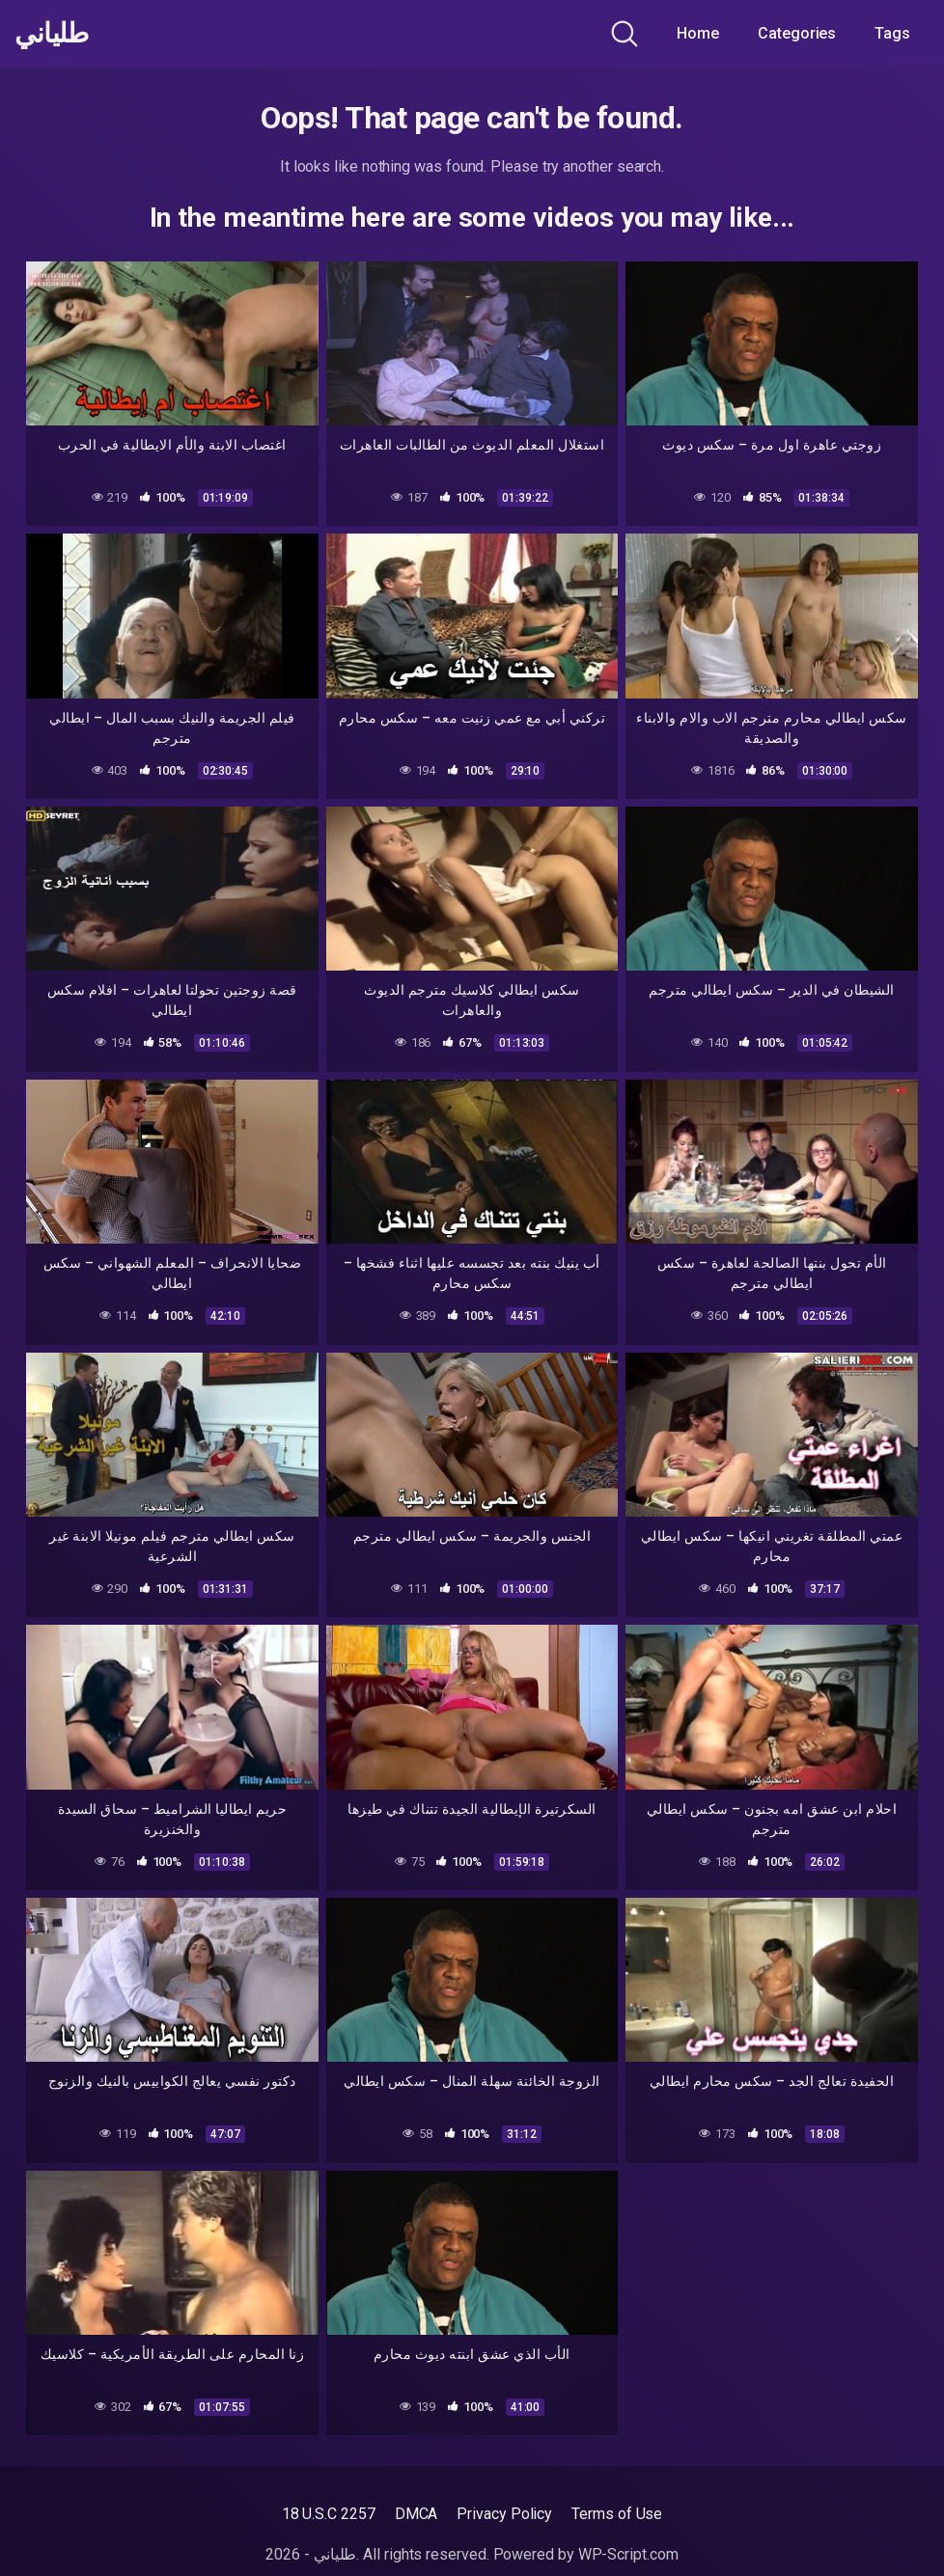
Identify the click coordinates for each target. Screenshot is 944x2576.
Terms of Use (616, 2514)
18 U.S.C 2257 (328, 2514)
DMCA (416, 2514)
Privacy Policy (504, 2514)
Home (698, 33)
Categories (797, 33)
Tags (892, 33)
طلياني (51, 34)
